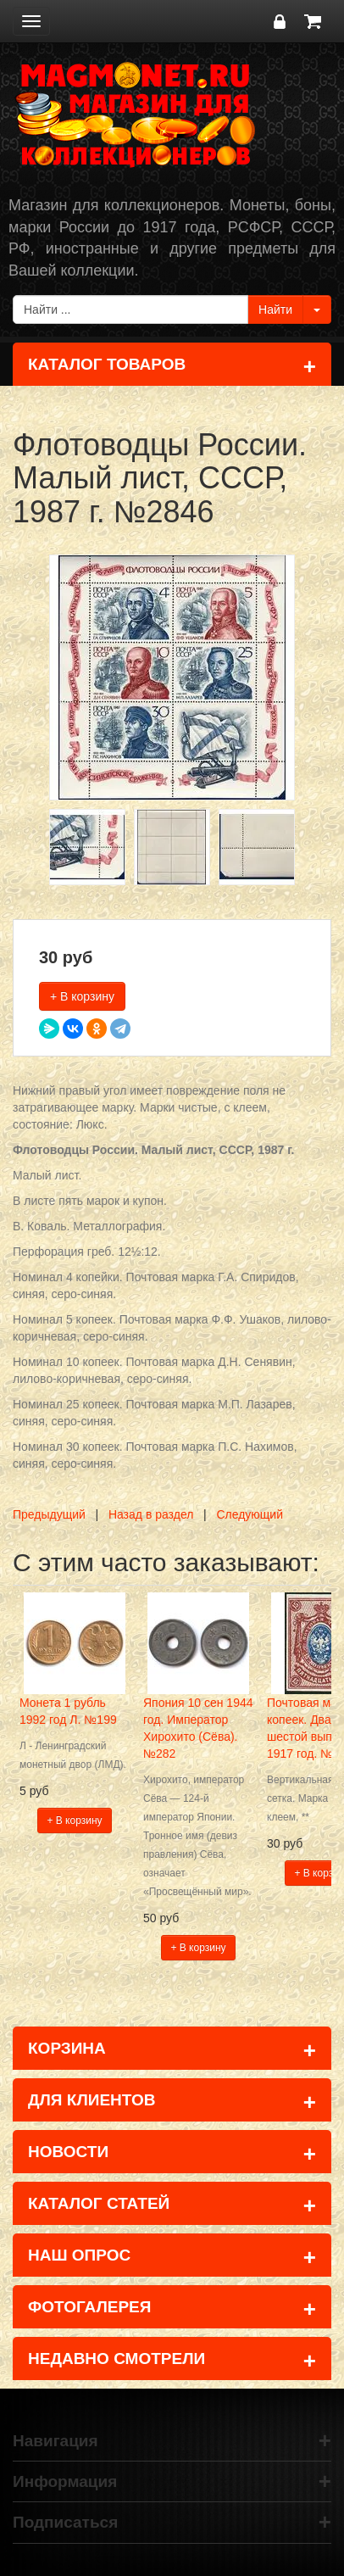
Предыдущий (49, 1514)
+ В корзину (82, 996)
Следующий (249, 1514)
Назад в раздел (151, 1514)
